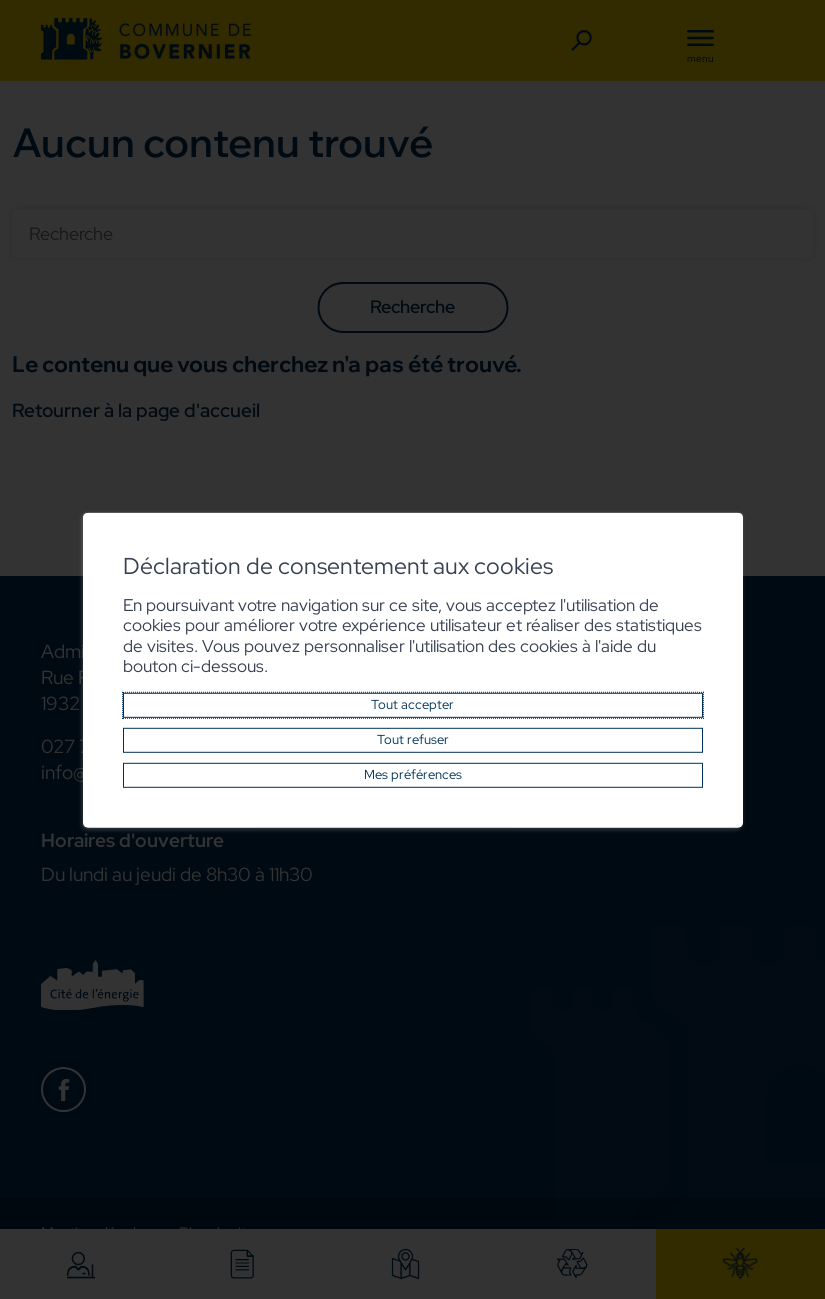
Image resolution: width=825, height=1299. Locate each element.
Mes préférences (413, 774)
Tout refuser (413, 739)
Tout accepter (412, 704)
